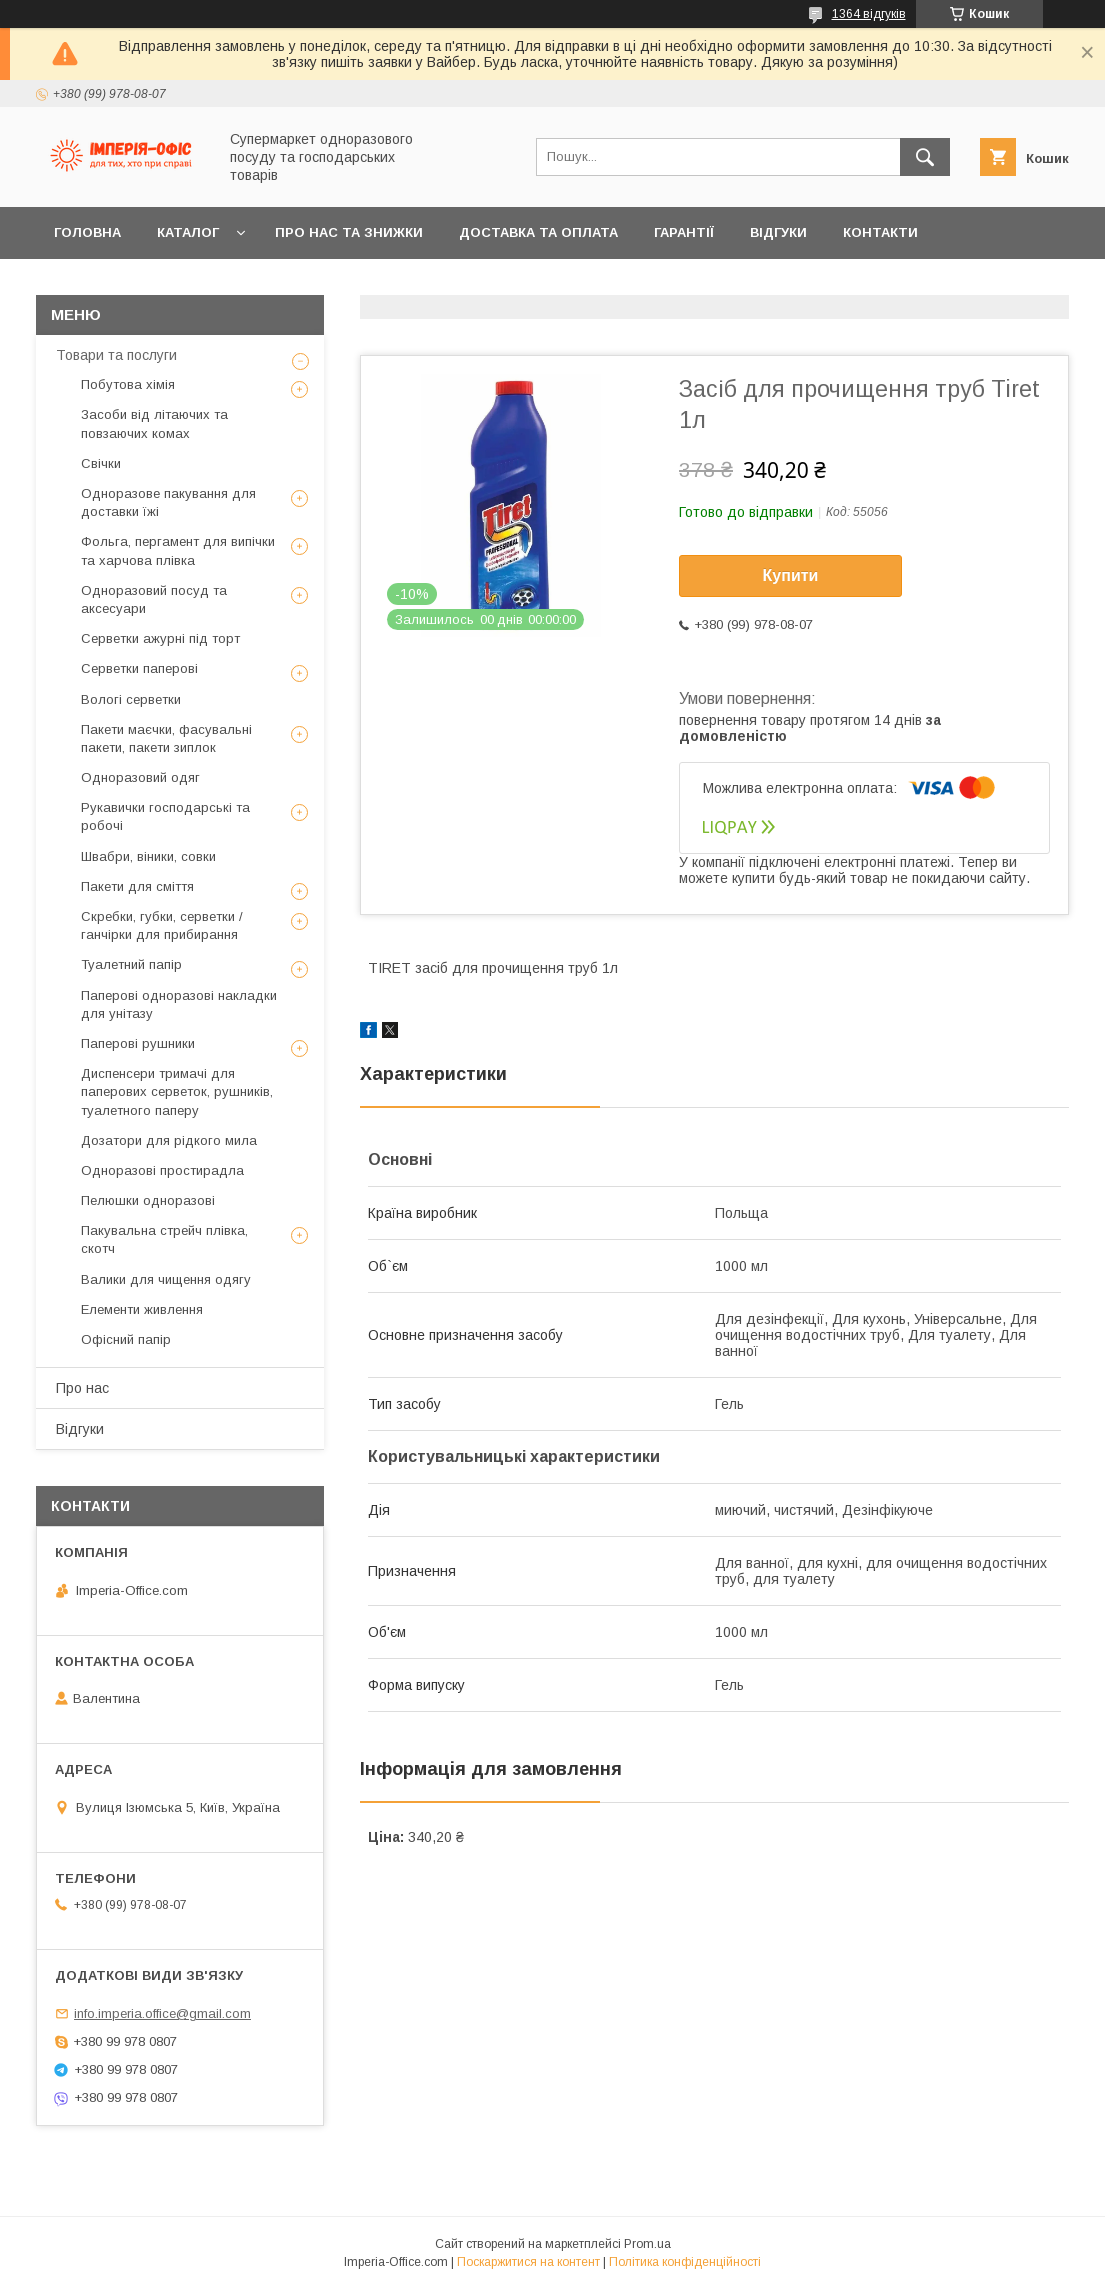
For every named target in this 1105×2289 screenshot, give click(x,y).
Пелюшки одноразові (148, 1200)
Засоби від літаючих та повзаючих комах (154, 423)
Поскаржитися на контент (528, 2262)
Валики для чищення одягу (166, 1279)
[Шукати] (925, 157)
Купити (791, 575)
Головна (87, 232)
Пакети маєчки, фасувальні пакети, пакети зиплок (166, 738)
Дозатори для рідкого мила (169, 1140)
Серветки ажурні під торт (160, 638)
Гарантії (684, 232)
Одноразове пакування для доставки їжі (168, 502)
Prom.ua (647, 2244)
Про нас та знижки (349, 232)
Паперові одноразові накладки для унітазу (179, 1004)
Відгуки (778, 232)
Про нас (82, 1388)
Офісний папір (126, 1339)
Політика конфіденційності (685, 2262)
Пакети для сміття (137, 886)
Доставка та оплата (538, 232)
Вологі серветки (131, 699)
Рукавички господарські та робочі (165, 816)
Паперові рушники (138, 1043)
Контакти (880, 232)
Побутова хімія (128, 384)
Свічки (101, 463)
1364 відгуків (869, 14)
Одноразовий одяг (140, 777)
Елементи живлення (142, 1309)
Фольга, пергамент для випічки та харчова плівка (178, 550)
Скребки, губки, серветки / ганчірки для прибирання (162, 925)
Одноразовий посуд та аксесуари (154, 599)
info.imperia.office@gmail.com (162, 2013)
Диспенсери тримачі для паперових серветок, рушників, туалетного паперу (177, 1091)
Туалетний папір (131, 964)
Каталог (188, 232)
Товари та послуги (116, 355)
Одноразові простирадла (162, 1170)
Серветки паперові (139, 668)
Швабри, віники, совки (148, 856)
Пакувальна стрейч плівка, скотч (164, 1239)
